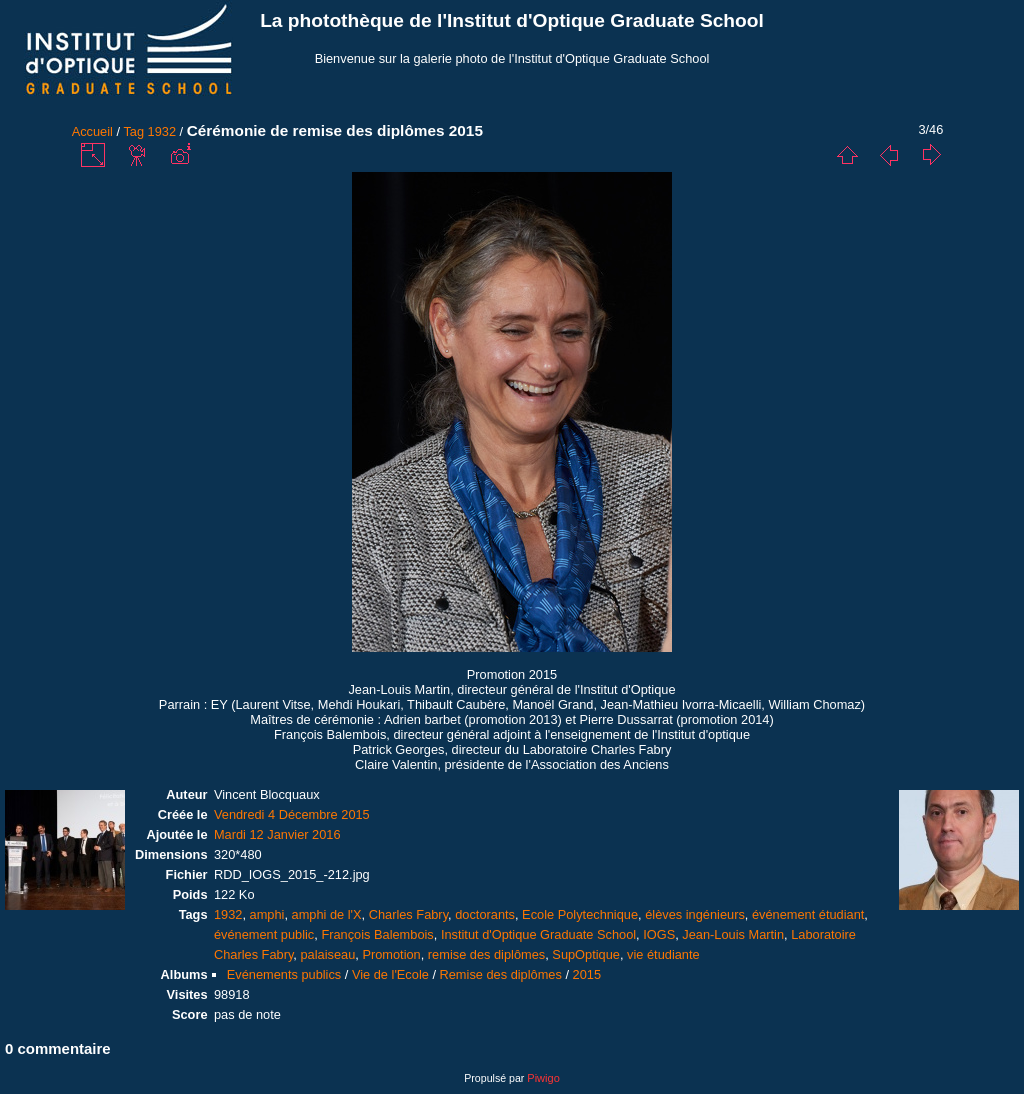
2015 (587, 974)
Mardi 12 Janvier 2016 (277, 834)
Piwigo (543, 1078)
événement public (264, 934)
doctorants (485, 914)
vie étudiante (663, 954)
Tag (133, 131)
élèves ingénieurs (695, 914)
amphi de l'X (327, 914)
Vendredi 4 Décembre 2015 (292, 814)
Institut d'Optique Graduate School (538, 934)
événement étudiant (808, 914)
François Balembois (377, 934)
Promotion (391, 954)
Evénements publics (284, 974)
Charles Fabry (408, 914)
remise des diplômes (486, 954)
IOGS (659, 934)
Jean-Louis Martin (733, 934)
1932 (162, 131)
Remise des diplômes (501, 974)
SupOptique (586, 954)
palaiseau (327, 954)
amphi (267, 914)
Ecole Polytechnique (580, 914)
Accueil (92, 131)
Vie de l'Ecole (390, 974)
